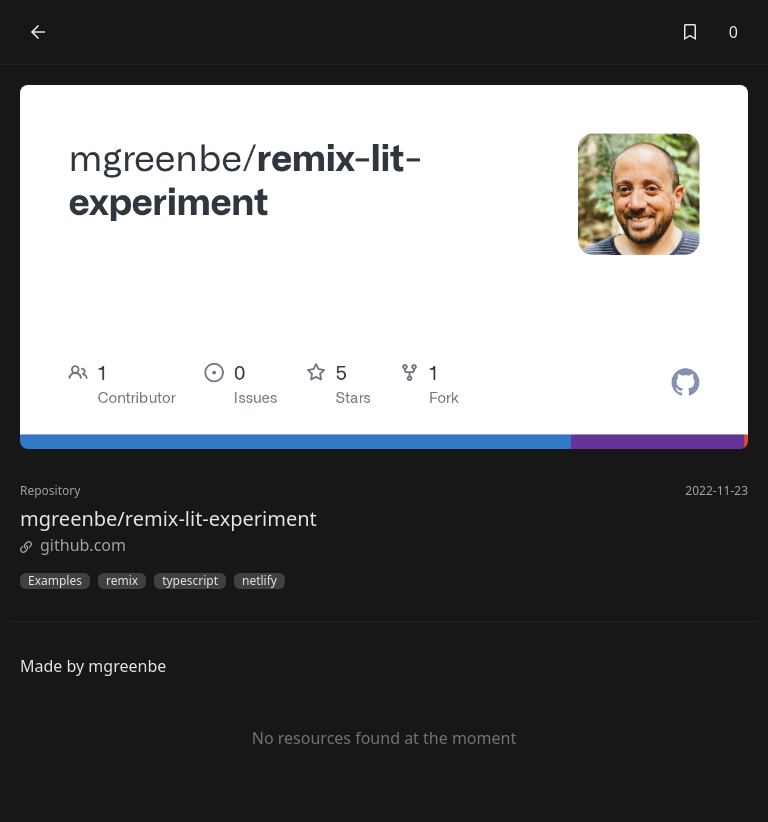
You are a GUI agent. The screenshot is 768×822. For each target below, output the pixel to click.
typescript (190, 581)
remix (122, 581)
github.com (73, 545)
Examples (55, 581)
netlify (259, 581)
